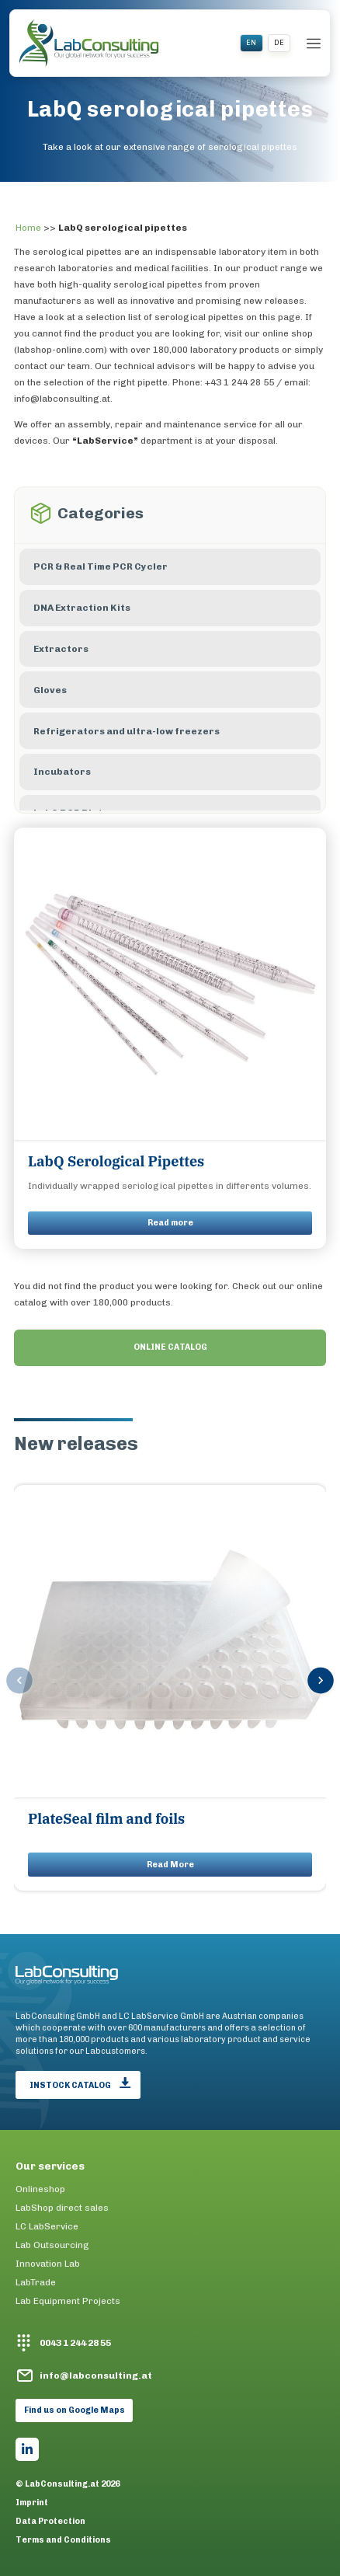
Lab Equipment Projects (68, 2301)
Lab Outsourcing (52, 2245)
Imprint (32, 2503)
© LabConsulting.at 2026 (68, 2484)
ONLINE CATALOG (170, 1347)
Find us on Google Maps (74, 2410)
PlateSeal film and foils (106, 1819)
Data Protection (50, 2521)
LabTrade (36, 2282)
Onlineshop (40, 2189)
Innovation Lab (48, 2263)
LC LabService (47, 2226)
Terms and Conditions (63, 2540)
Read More (170, 1865)
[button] (320, 1682)
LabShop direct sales (62, 2207)
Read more (170, 1223)
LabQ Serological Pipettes (116, 1161)
